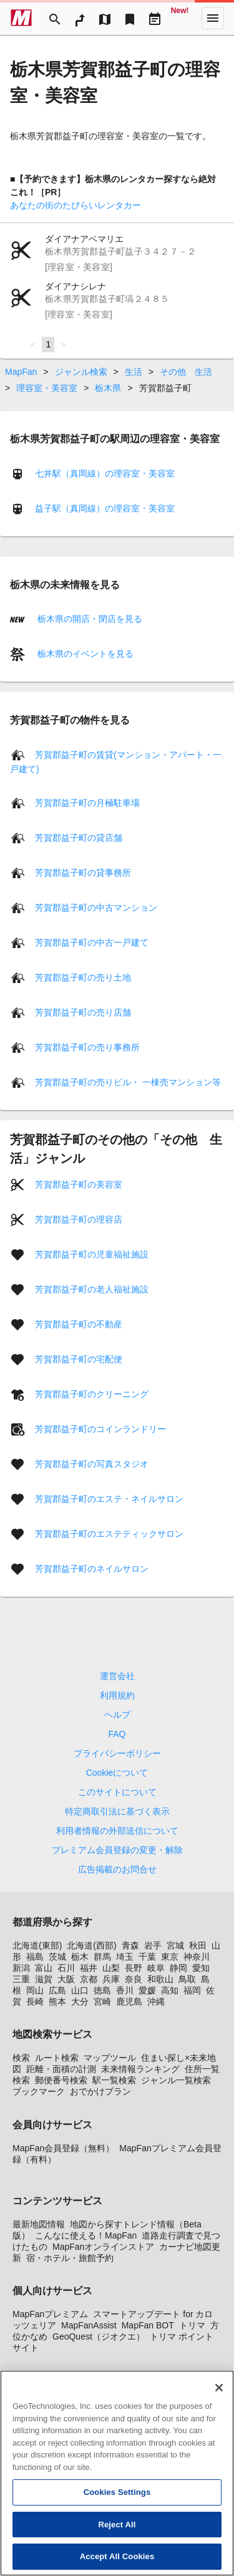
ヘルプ (117, 1715)
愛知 (201, 1968)
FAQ (116, 1734)
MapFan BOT (148, 2325)
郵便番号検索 (61, 2080)
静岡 (178, 1968)
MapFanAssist (89, 2325)
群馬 (102, 1957)
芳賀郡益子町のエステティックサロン (109, 1534)
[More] (213, 18)
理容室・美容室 (46, 388)
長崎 (35, 2002)
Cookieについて (117, 1773)
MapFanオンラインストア (103, 2247)
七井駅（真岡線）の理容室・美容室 (105, 473)
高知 (169, 1990)
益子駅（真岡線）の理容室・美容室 (105, 508)
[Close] (219, 2396)
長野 (133, 1968)
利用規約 (117, 1695)
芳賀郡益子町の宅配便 (78, 1359)
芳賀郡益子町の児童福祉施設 (92, 1254)
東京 (169, 1957)
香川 (125, 1990)
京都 (88, 1979)
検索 (21, 2058)
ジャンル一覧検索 (176, 2080)
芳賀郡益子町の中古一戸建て (92, 942)
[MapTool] (104, 18)
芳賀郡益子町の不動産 (78, 1324)
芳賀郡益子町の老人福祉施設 (92, 1289)
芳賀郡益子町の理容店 (78, 1219)
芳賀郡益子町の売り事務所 (87, 1047)
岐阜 (156, 1968)
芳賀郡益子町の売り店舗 (83, 1012)
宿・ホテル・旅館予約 (70, 2258)
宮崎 (102, 2002)
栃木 (80, 1957)
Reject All (116, 2533)
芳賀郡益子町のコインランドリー (100, 1429)
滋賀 (43, 1979)
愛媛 (147, 1990)
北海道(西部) (91, 1945)
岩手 (153, 1945)
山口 (80, 1990)
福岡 (192, 1990)
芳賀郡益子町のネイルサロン (92, 1569)
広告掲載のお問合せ (117, 1869)
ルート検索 (57, 2058)
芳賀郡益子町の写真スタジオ (92, 1464)
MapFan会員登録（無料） (63, 2148)
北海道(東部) (37, 1945)
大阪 (66, 1979)
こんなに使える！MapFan (86, 2235)
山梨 (111, 1968)
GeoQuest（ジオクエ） (98, 2336)
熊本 (57, 2002)
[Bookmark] (129, 18)
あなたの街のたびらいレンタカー (75, 205)
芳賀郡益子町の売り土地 (83, 977)
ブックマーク (38, 2091)
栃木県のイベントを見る (84, 654)
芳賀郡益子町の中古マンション (96, 908)
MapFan (21, 372)
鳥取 (187, 1979)
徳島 (102, 1990)
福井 (88, 1968)
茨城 (57, 1957)
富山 (43, 1968)
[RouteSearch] (79, 18)
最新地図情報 (38, 2224)
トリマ (192, 2325)
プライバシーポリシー (117, 1753)
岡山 (35, 1990)
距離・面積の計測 (61, 2069)
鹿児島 (129, 2002)
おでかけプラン (100, 2091)
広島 (57, 1990)
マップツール (110, 2058)
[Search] (54, 18)
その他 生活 (186, 372)
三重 (21, 1979)
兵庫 (111, 1979)
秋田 (198, 1945)
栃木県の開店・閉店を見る (88, 619)
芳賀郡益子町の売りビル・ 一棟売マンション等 (128, 1082)
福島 (35, 1957)
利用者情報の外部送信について (117, 1831)
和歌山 (160, 1979)
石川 (66, 1968)
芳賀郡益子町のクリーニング (92, 1394)
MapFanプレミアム (50, 2314)
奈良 (133, 1979)
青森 (130, 1945)
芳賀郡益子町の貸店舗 (78, 838)
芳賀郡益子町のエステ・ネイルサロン (109, 1499)
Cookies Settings (117, 2501)
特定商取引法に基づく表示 (117, 1811)
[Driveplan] (154, 18)
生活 (133, 372)
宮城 (175, 1945)
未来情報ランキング (140, 2069)
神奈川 (196, 1957)
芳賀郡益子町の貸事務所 (83, 873)
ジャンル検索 (81, 372)
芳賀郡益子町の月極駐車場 (87, 803)
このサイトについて (117, 1792)
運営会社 (117, 1676)
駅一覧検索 (114, 2080)
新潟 (21, 1968)
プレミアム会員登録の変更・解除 (117, 1850)
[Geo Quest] (179, 18)
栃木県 (108, 388)
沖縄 (156, 2002)
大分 (80, 2002)
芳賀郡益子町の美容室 (78, 1184)
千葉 (147, 1957)
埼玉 (125, 1957)
